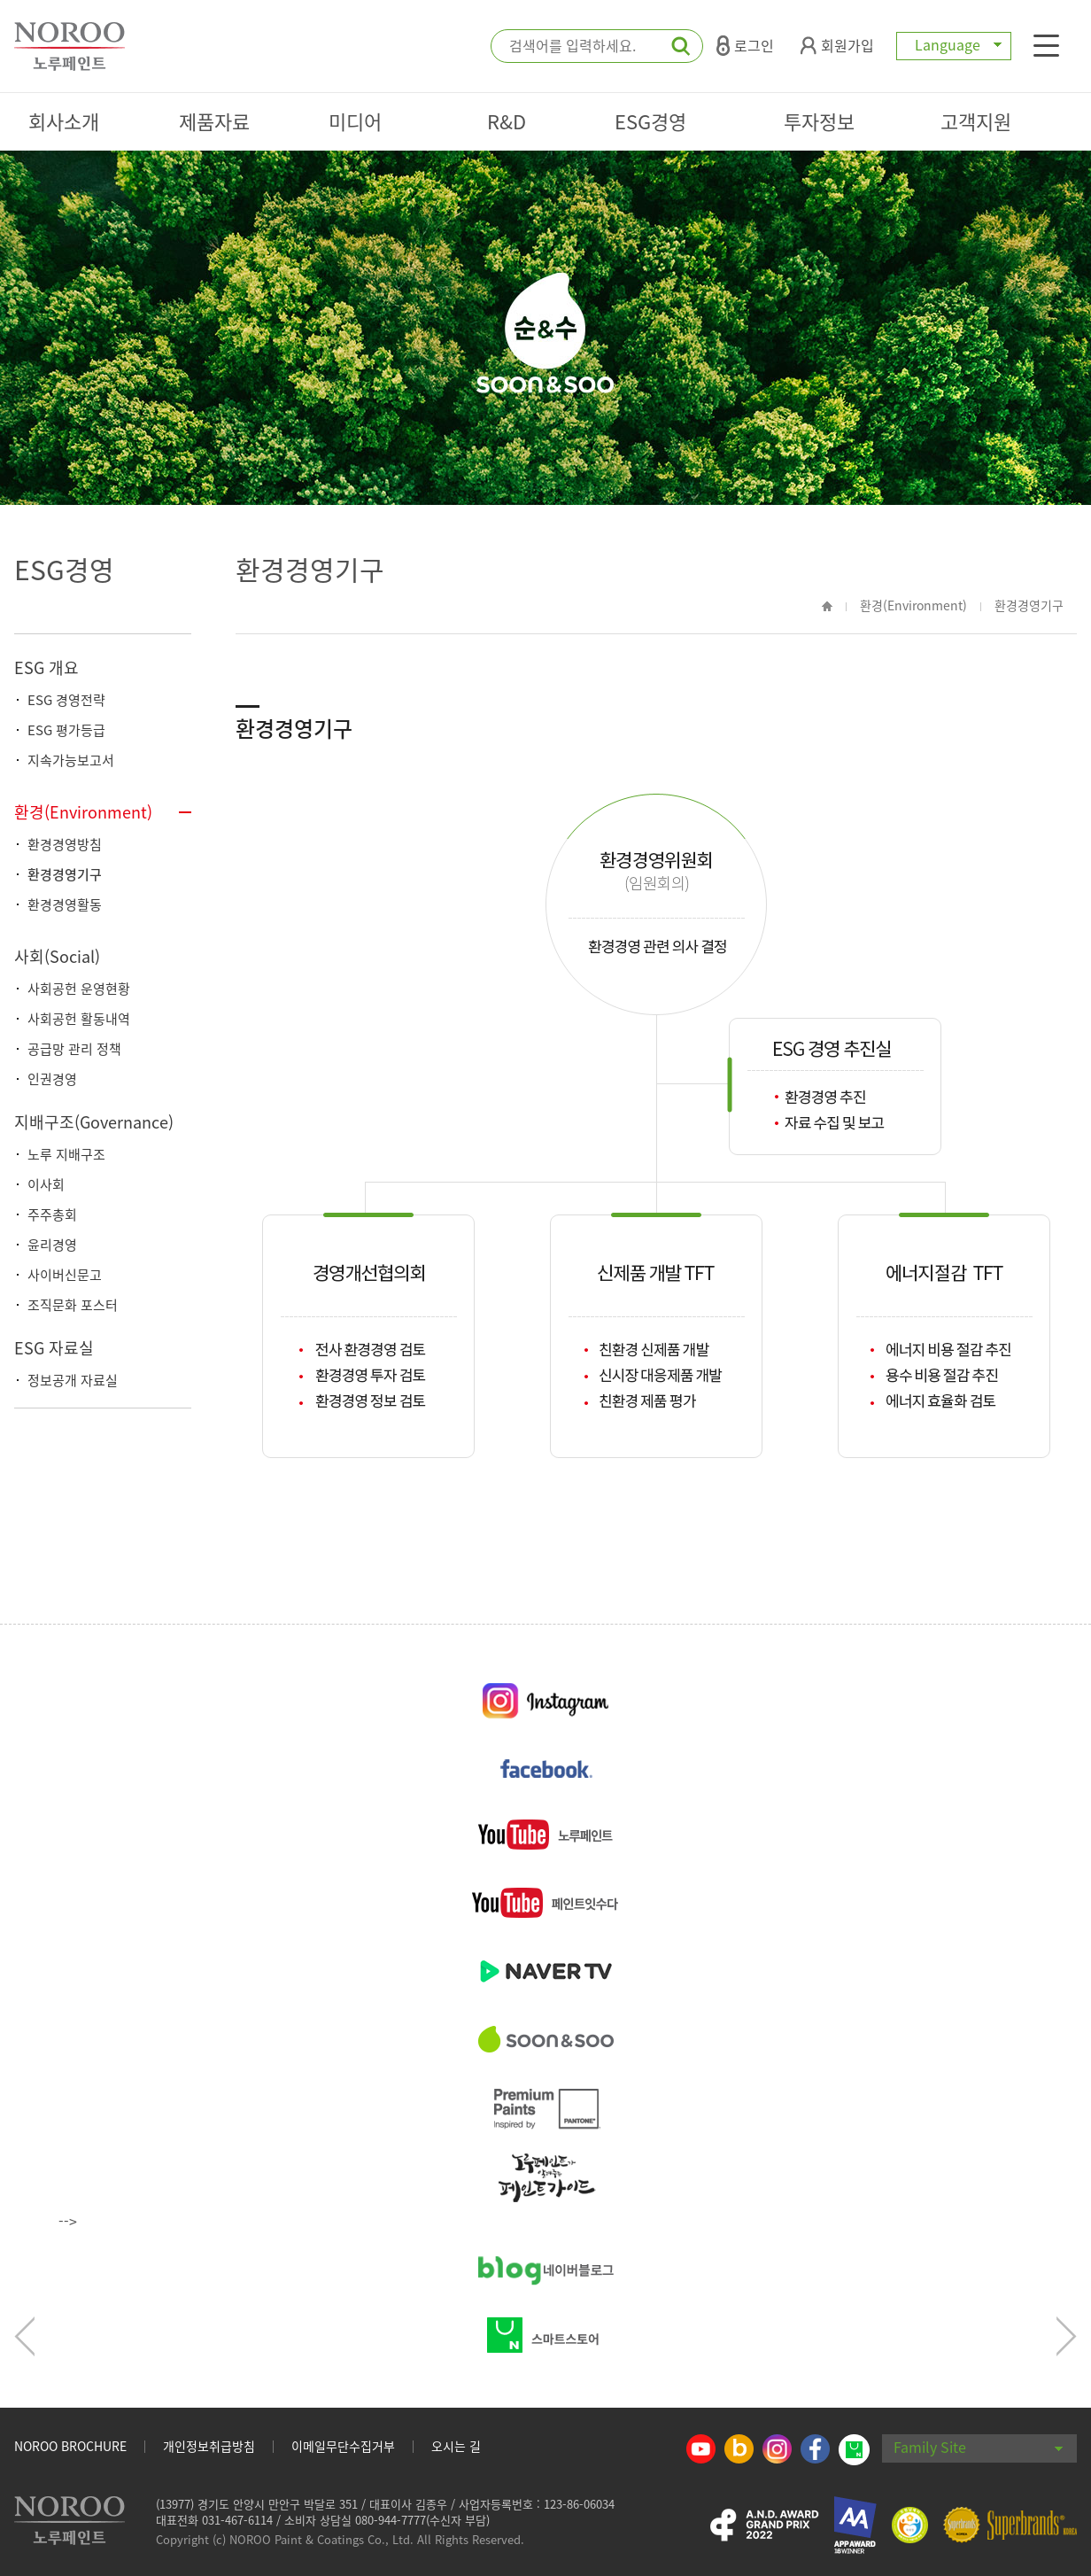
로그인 (745, 45)
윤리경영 (52, 1244)
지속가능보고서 (70, 760)
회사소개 (63, 121)
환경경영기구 (64, 874)
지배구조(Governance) (94, 1122)
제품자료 (214, 121)
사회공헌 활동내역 (78, 1018)
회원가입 (837, 45)
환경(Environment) (83, 812)
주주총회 (52, 1214)
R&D (506, 121)
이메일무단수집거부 (343, 2446)
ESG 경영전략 (66, 700)
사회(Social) (57, 956)
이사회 (46, 1184)
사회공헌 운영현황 (78, 988)
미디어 (355, 121)
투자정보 (819, 121)
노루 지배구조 (66, 1154)
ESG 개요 (46, 667)
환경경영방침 (64, 844)
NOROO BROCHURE (70, 2446)
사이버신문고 (64, 1274)
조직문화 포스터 (72, 1305)
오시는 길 (456, 2446)
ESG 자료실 (54, 1348)
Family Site (979, 2446)
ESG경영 (650, 121)
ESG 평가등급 (66, 730)
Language (954, 44)
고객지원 (975, 121)
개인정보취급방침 (209, 2446)
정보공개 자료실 (72, 1380)
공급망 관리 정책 (74, 1049)
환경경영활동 (64, 904)
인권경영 (52, 1079)
